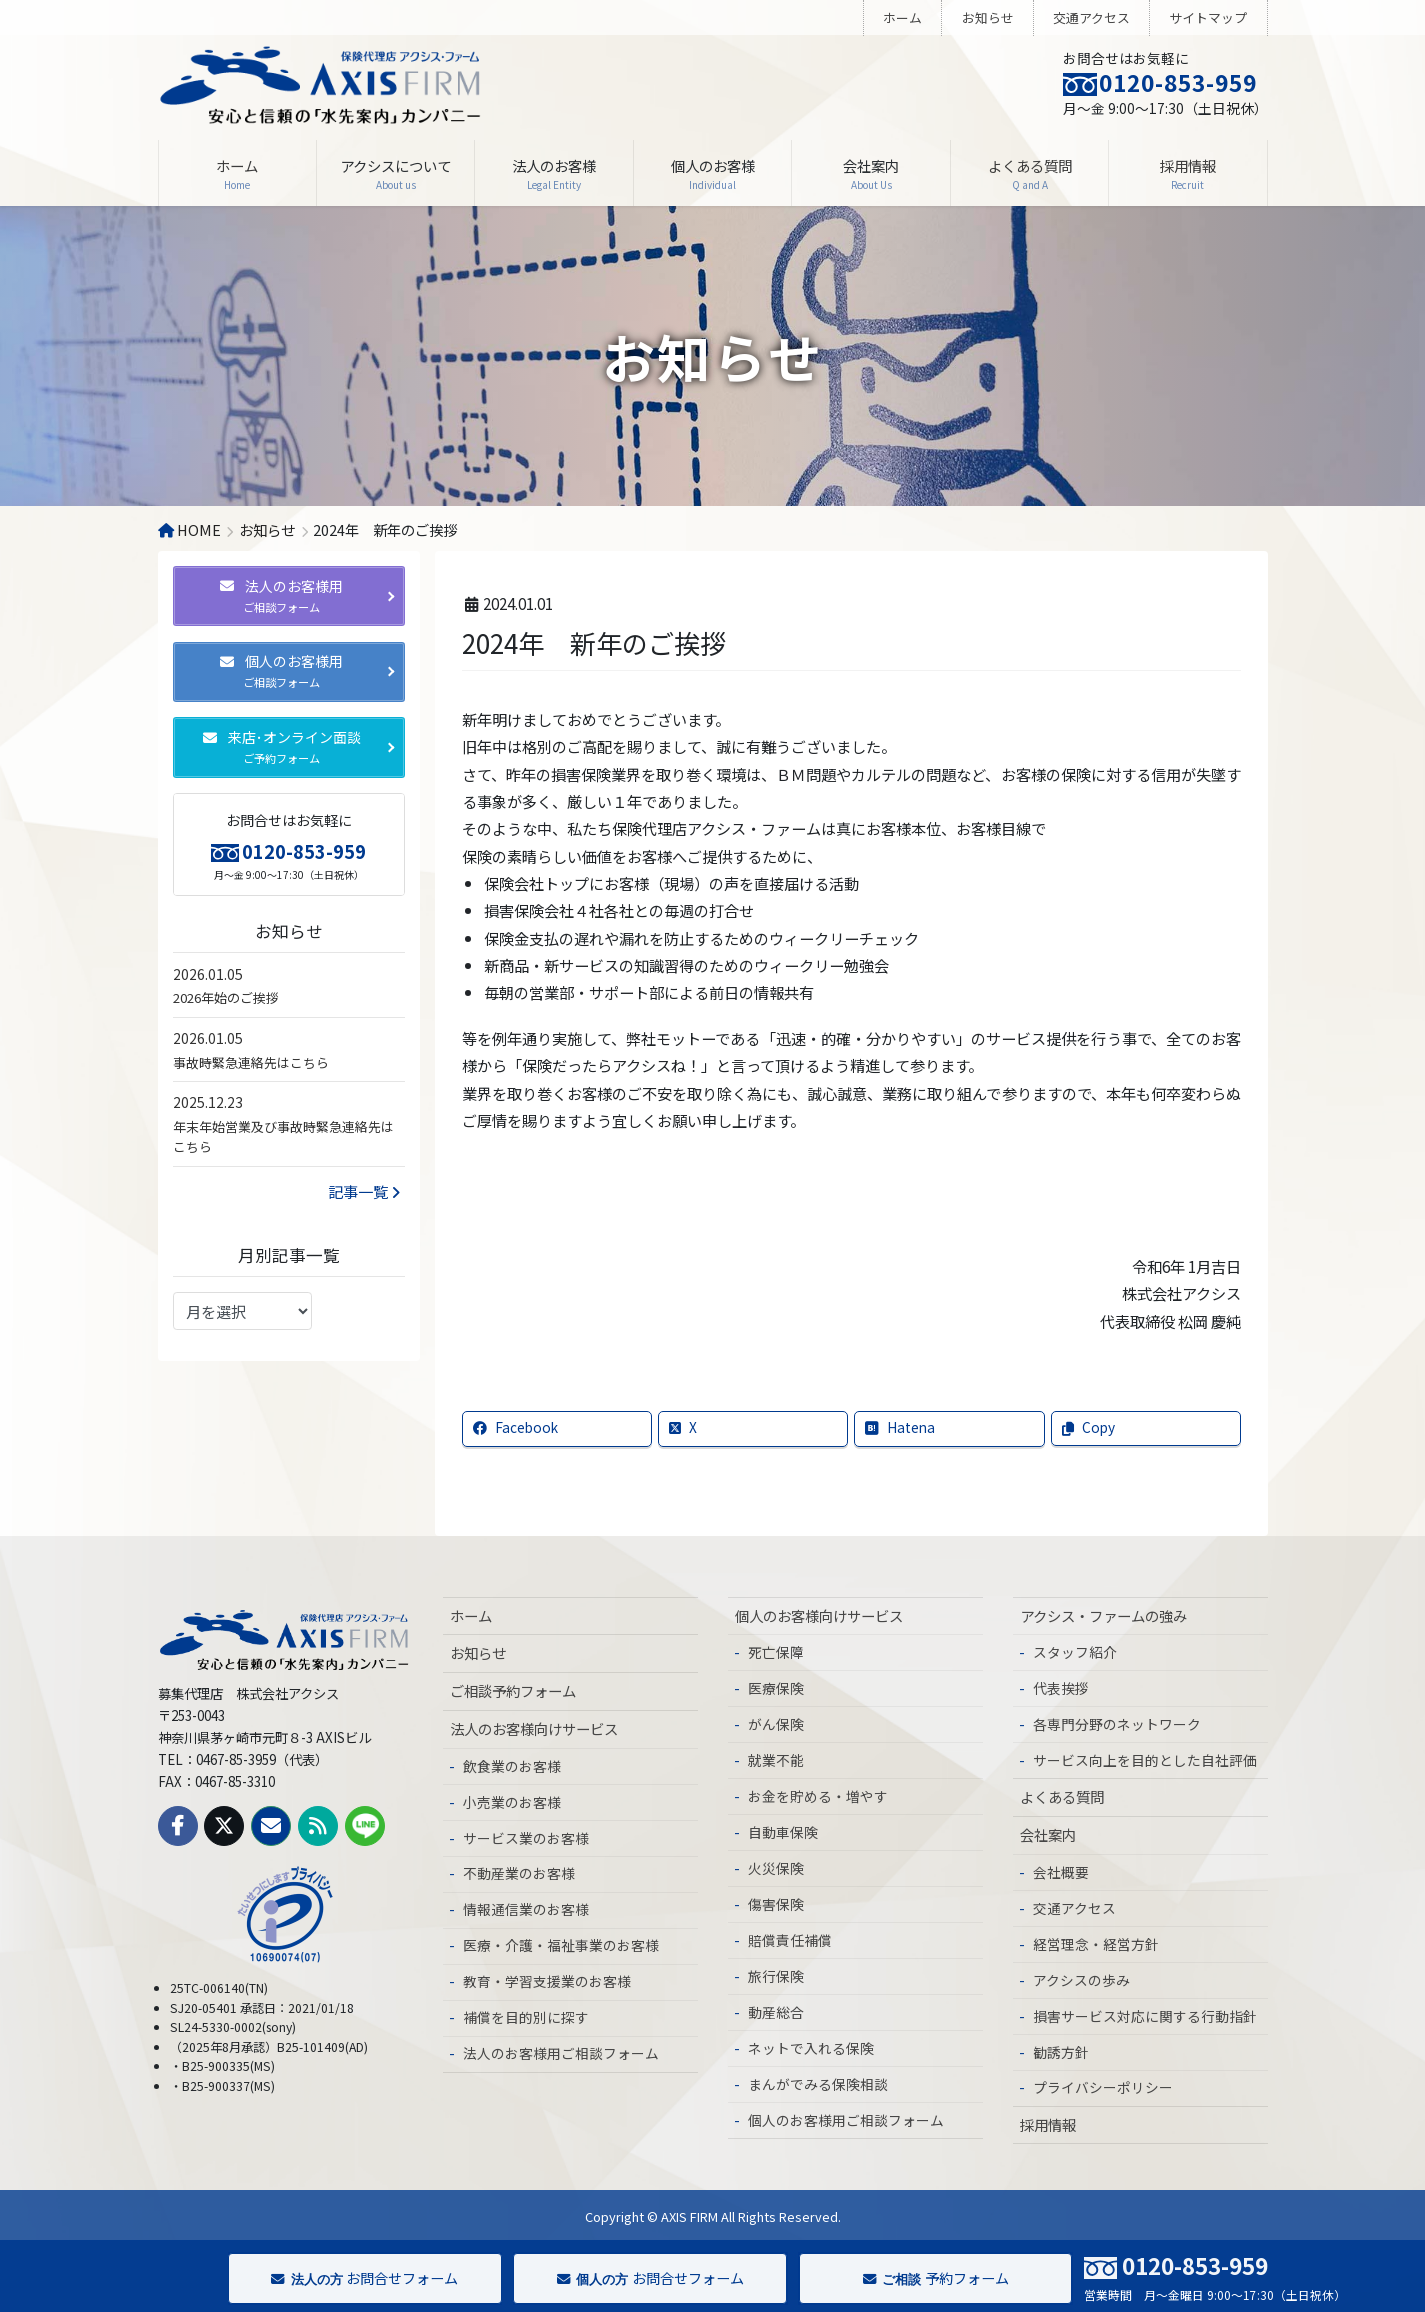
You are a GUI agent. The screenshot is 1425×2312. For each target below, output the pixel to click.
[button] (289, 596)
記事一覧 (364, 1191)
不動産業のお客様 (519, 1873)
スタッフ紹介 (1075, 1652)
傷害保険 (776, 1904)
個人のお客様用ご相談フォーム (846, 2120)
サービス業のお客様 (526, 1838)
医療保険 (776, 1688)
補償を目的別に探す (526, 2017)
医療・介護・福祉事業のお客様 (561, 1945)
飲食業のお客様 (512, 1766)
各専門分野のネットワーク (1117, 1724)
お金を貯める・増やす (818, 1796)
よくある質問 (1062, 1796)
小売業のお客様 (512, 1802)
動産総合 (776, 2012)
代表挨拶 (1061, 1688)
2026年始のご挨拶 (226, 997)
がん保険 (776, 1724)
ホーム (902, 17)
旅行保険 (776, 1976)
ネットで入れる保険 (811, 2048)
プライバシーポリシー (1103, 2087)
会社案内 (1048, 1834)
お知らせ (988, 17)
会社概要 (1061, 1872)
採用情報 (1048, 2124)
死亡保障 (776, 1652)
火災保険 (776, 1868)
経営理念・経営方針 (1096, 1944)
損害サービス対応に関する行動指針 (1145, 2016)
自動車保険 (783, 1832)
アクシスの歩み (1081, 1980)
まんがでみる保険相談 (818, 2084)
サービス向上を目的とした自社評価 (1145, 1760)
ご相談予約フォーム (513, 1690)
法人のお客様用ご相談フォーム (561, 2053)
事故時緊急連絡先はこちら (251, 1062)
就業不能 (776, 1760)
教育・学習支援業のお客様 (547, 1981)
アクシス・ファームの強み (1103, 1615)
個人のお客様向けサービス (819, 1615)
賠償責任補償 (790, 1940)
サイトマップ (1208, 17)
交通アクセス (1091, 17)
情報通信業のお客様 (526, 1909)
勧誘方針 (1061, 2052)
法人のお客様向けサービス (534, 1728)
